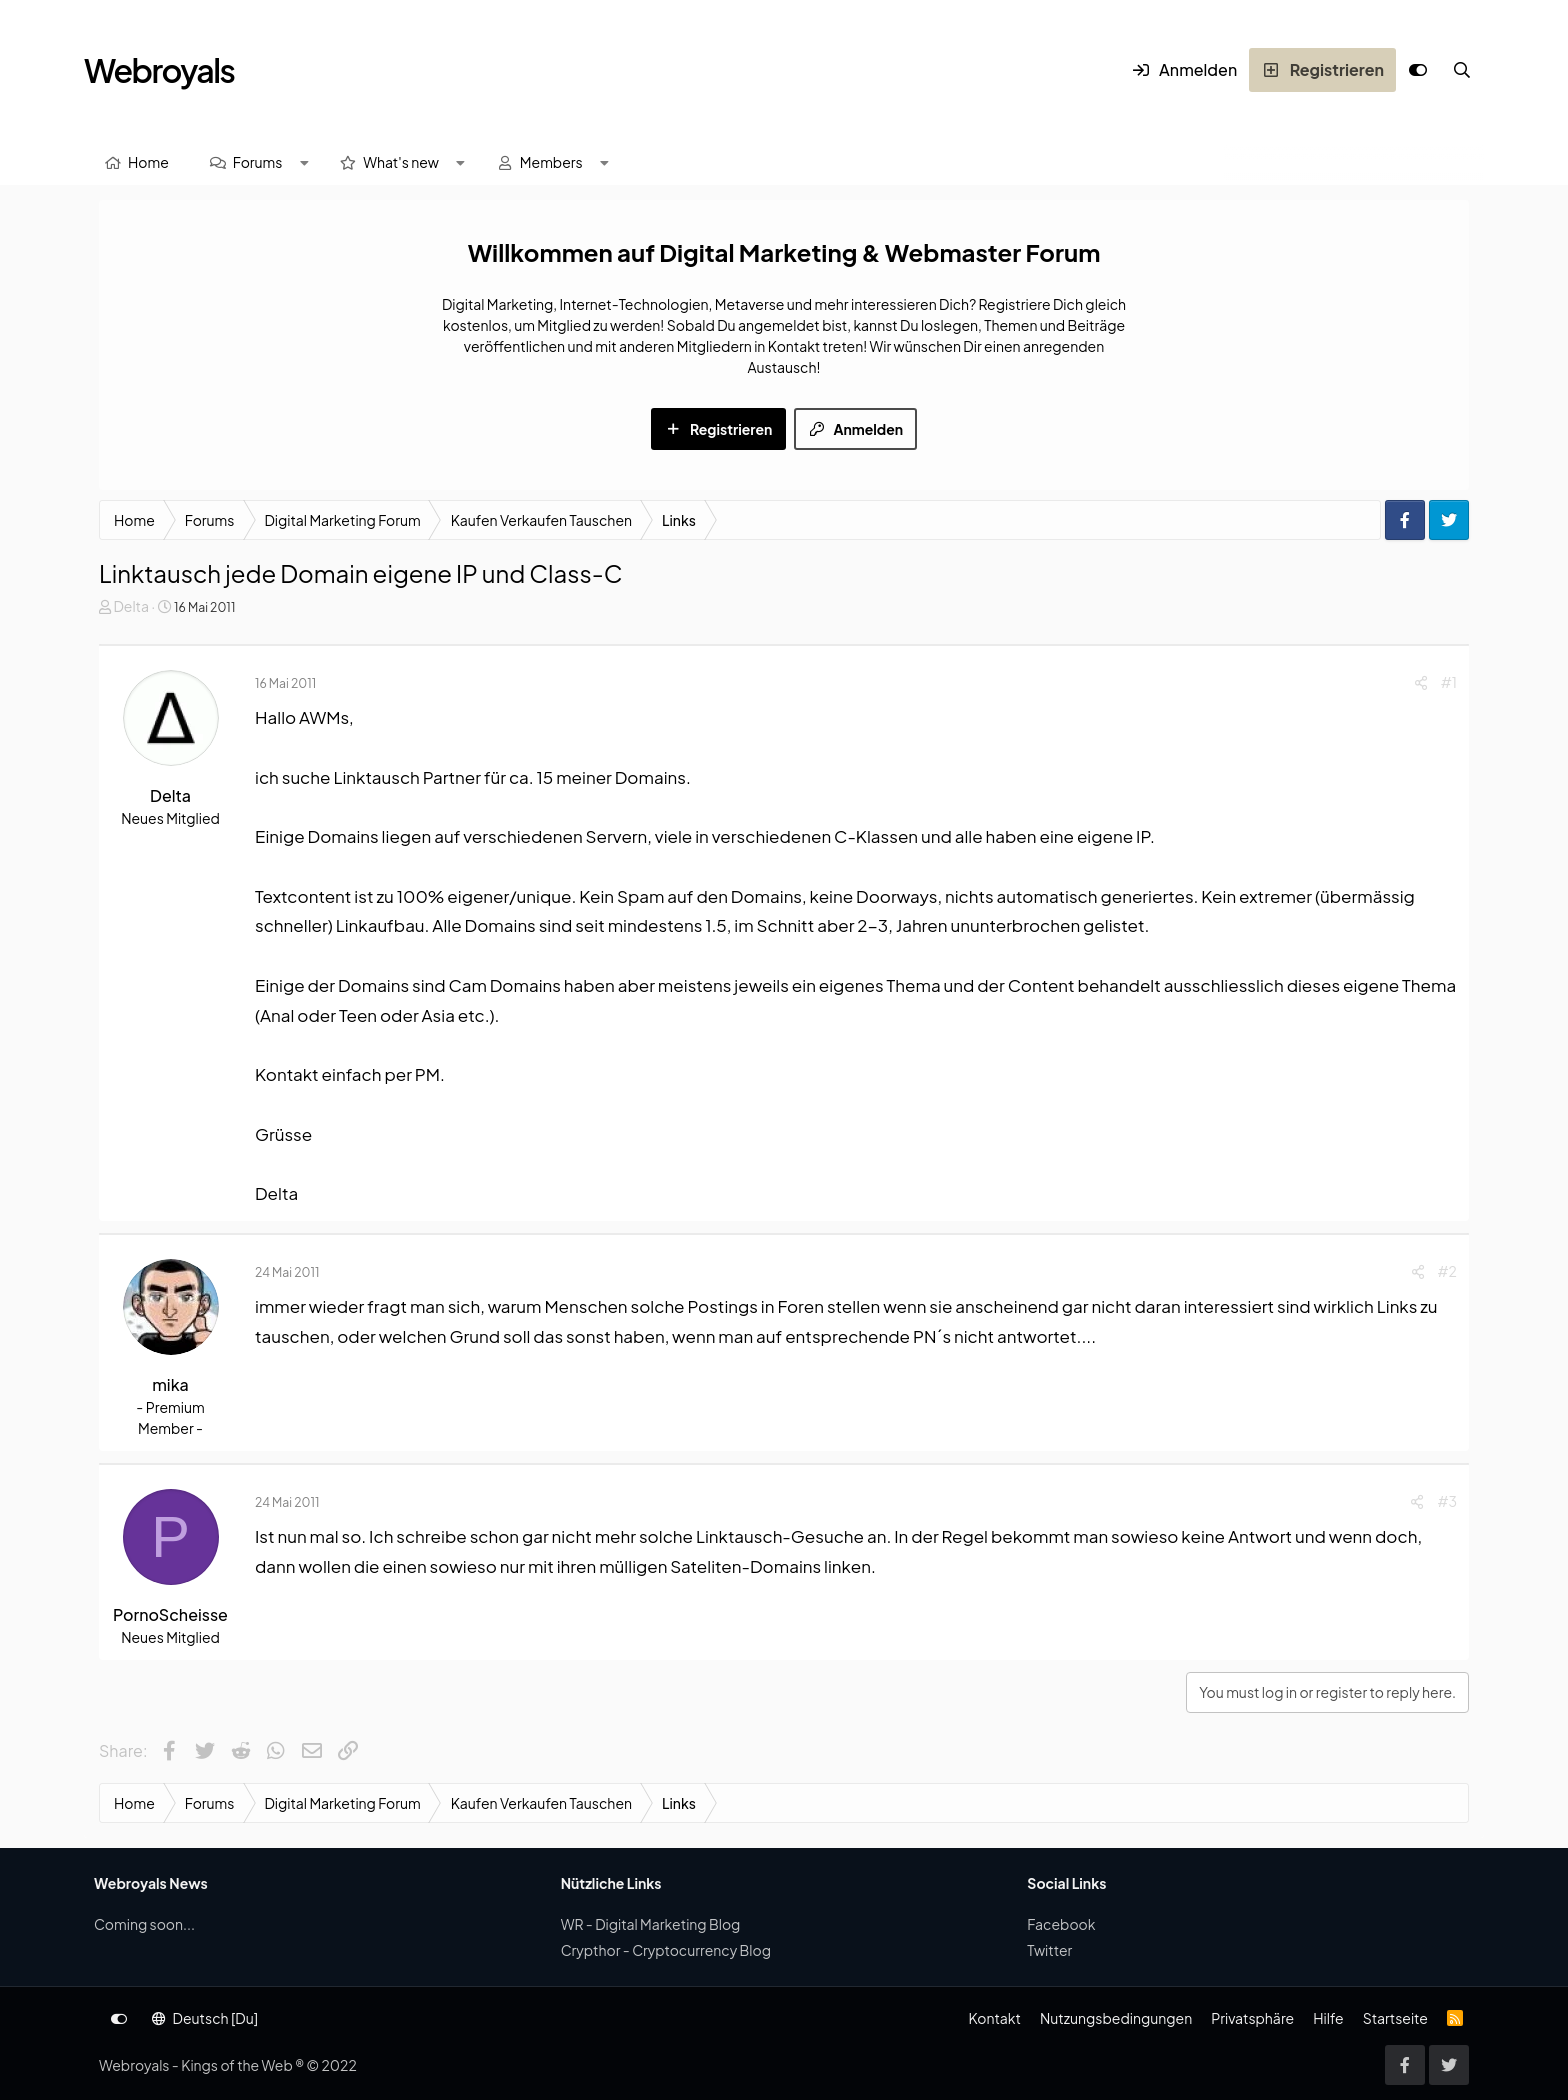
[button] (304, 162)
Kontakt (994, 2018)
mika (170, 1384)
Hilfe (1328, 2018)
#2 (1447, 1271)
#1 (1449, 682)
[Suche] (1462, 70)
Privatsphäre (1252, 2018)
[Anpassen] (1418, 70)
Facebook (1061, 1924)
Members (551, 162)
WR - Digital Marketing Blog (651, 1924)
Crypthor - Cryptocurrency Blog (666, 1950)
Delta (131, 606)
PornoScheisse (170, 1614)
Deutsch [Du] (205, 2018)
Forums (258, 162)
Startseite (1395, 2018)
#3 (1447, 1501)
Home (148, 162)
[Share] (1421, 682)
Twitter (1049, 1950)
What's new (401, 162)
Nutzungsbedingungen (1116, 2018)
